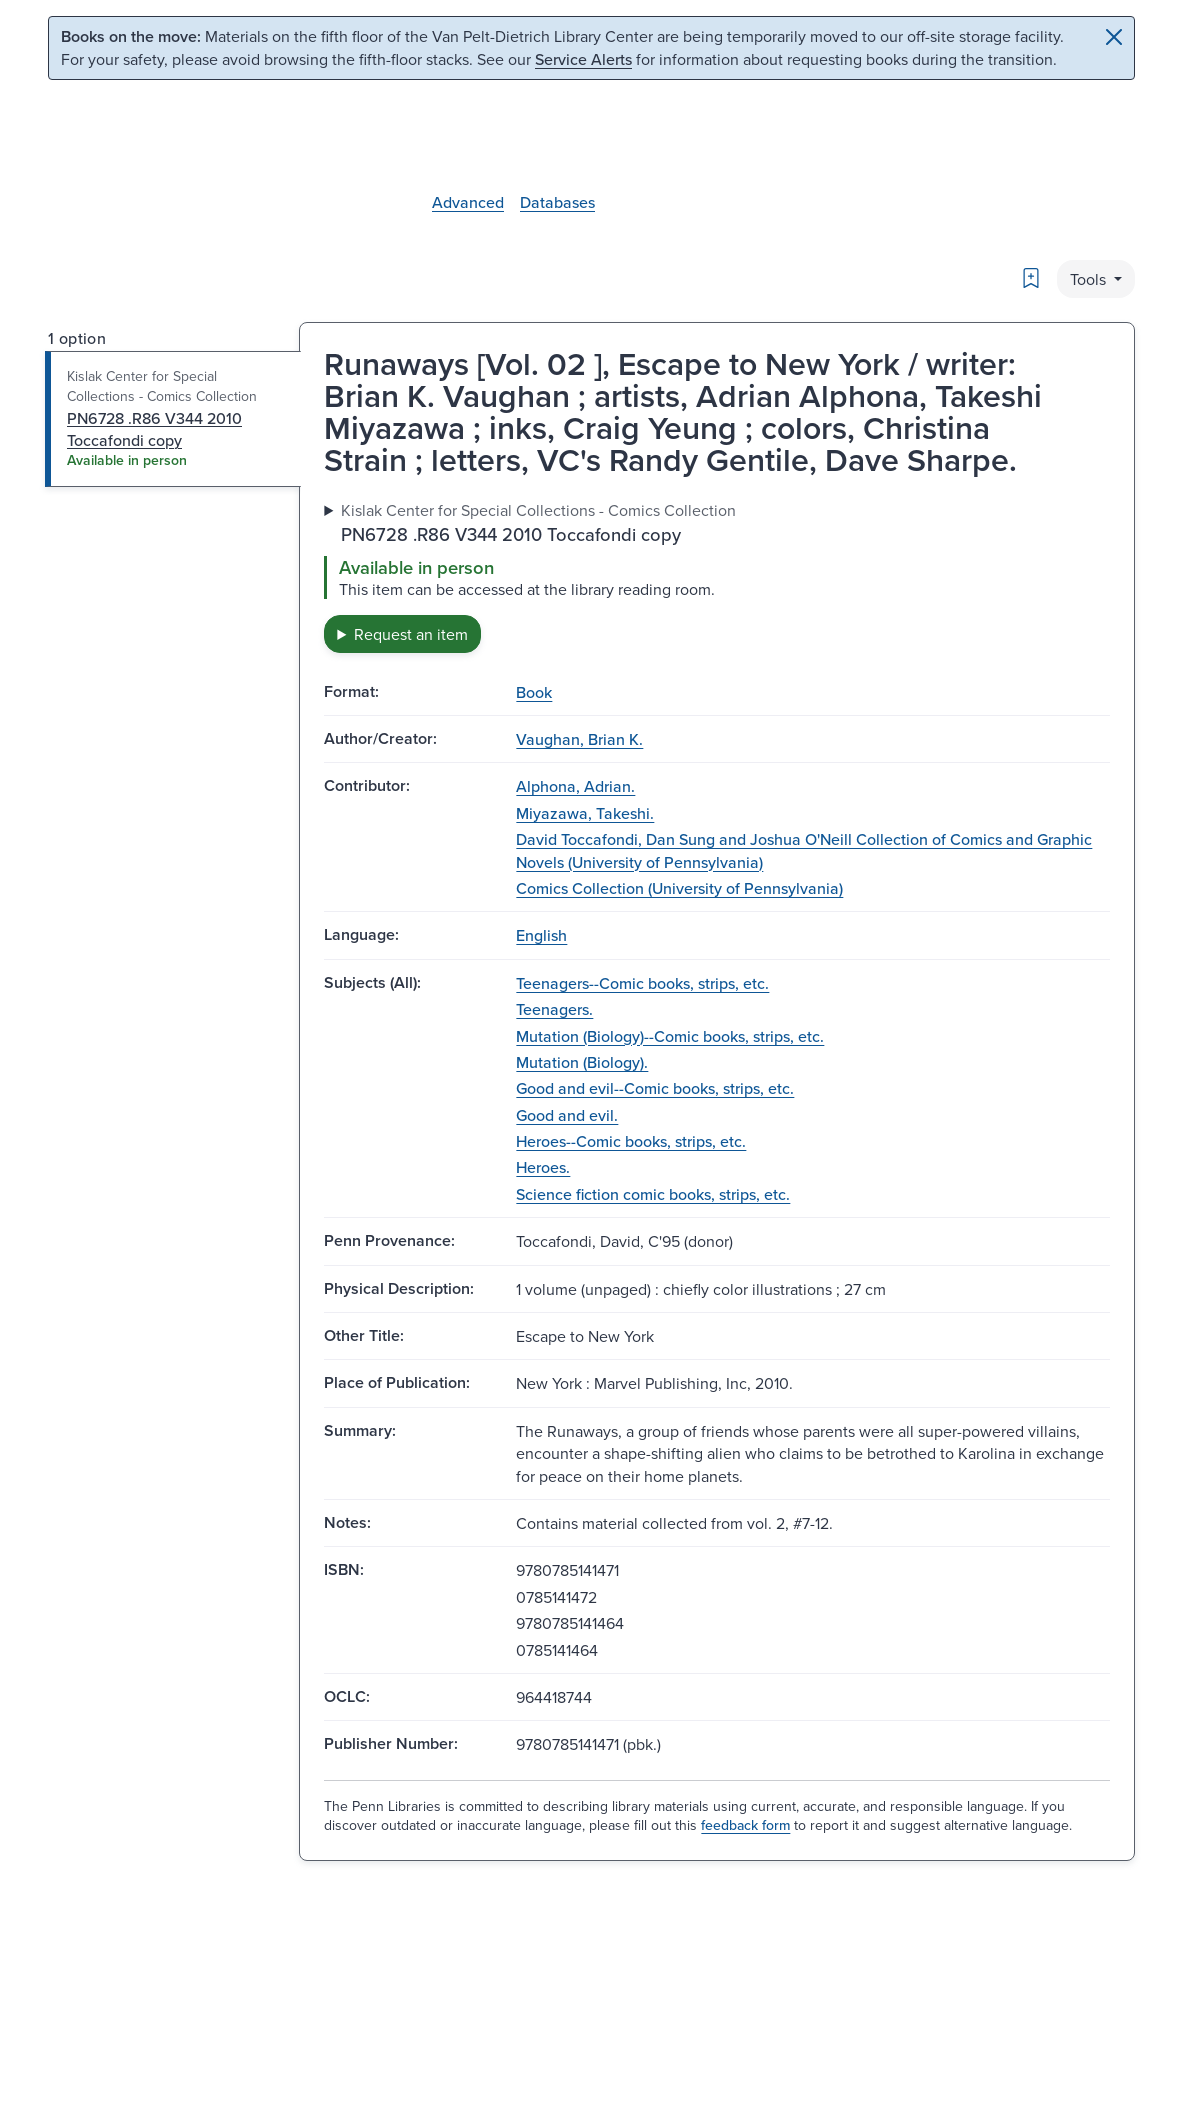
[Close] (1114, 37)
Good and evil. (567, 1115)
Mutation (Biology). (582, 1062)
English (541, 935)
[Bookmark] (1031, 278)
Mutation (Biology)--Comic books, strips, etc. (670, 1036)
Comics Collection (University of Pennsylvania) (679, 888)
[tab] (173, 419)
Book (534, 692)
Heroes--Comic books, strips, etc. (631, 1141)
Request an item (411, 634)
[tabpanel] (717, 575)
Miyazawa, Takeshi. (585, 813)
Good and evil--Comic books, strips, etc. (655, 1088)
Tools (1090, 279)
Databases (557, 202)
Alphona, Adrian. (575, 786)
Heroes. (543, 1167)
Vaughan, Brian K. (579, 739)
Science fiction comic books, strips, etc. (653, 1194)
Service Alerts (583, 59)
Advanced (468, 202)
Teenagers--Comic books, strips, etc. (642, 983)
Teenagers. (554, 1009)
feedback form (745, 1825)
